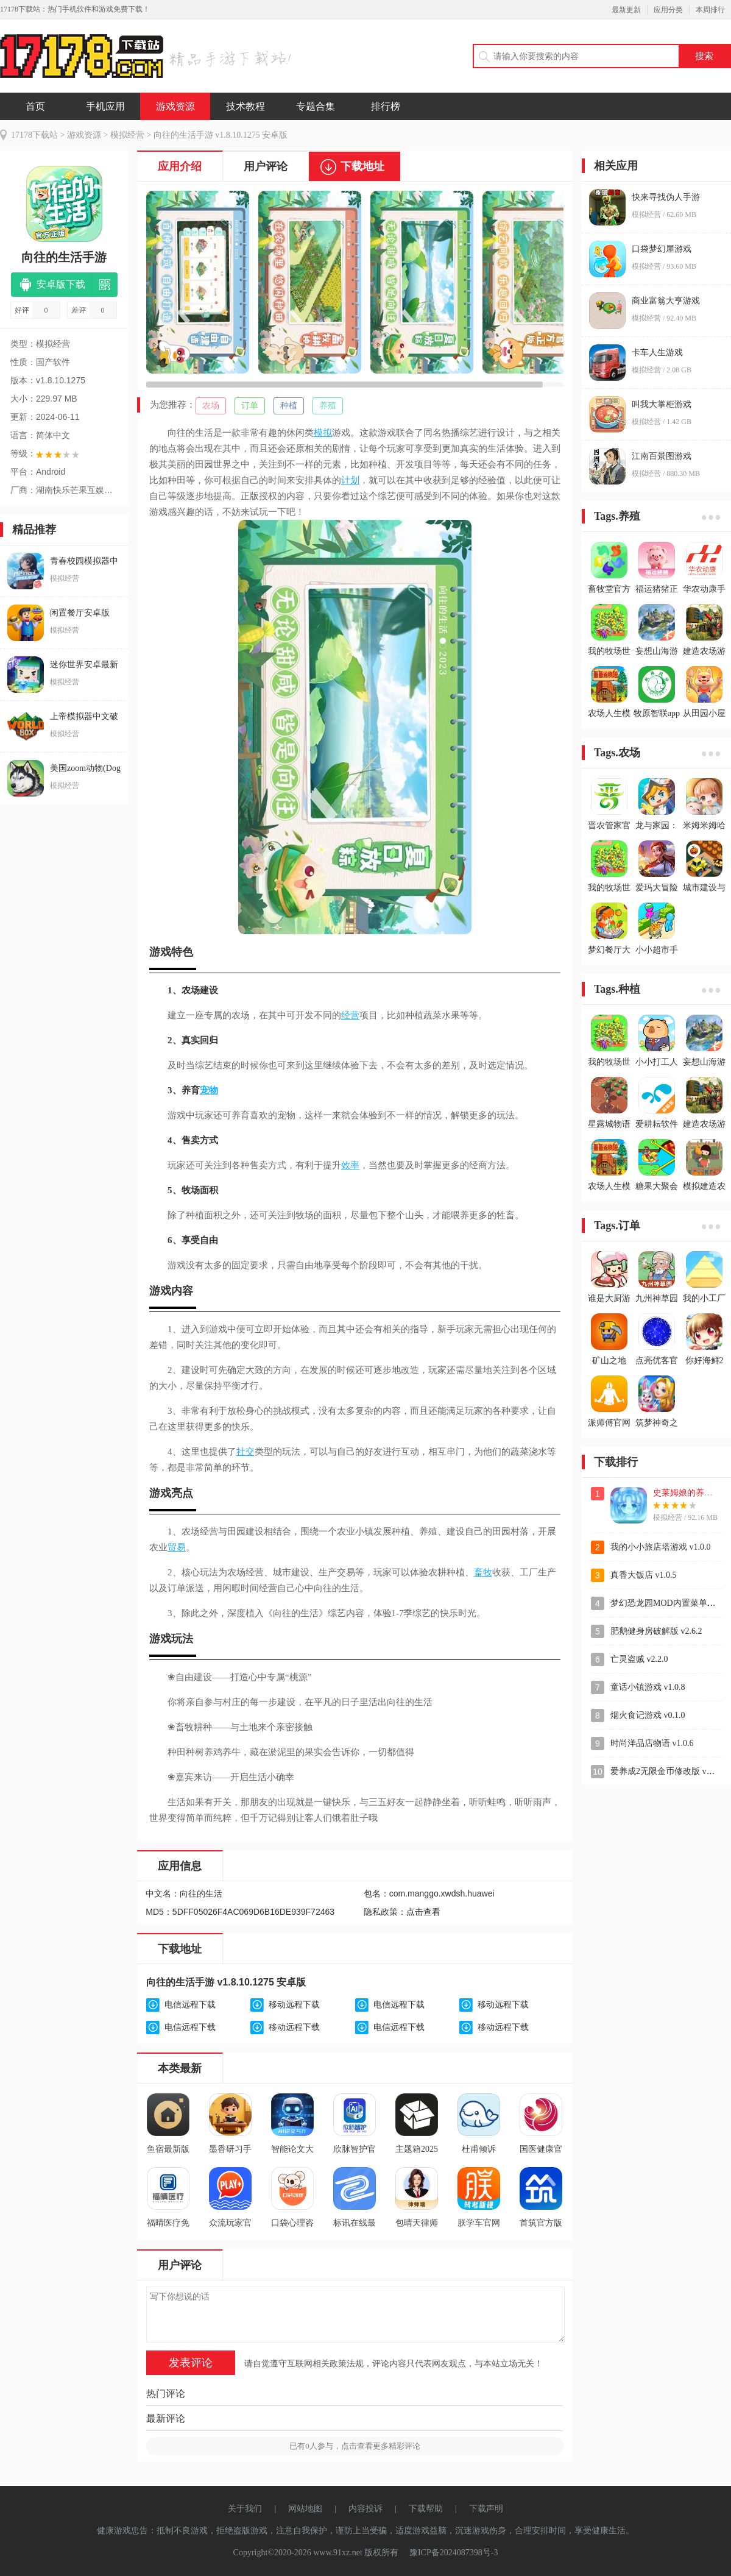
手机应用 (105, 106)
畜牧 (483, 1572)
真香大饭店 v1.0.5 (643, 1575)
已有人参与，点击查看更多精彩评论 (354, 2445)
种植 (288, 405)
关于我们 (245, 2508)
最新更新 (626, 9)
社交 (245, 1452)
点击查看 (423, 1912)
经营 (350, 1015)
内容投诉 (365, 2508)
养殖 (327, 405)
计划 (350, 480)
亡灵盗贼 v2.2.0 (639, 1659)
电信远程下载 (190, 2004)
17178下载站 (34, 135)
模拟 (323, 433)
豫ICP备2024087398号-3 (453, 2552)
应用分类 (668, 9)
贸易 (177, 1547)
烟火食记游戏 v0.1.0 (647, 1715)
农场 (210, 405)
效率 (350, 1165)
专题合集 (315, 106)
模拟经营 (127, 135)
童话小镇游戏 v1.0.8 (647, 1687)
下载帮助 (426, 2508)
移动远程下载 (294, 2004)
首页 (35, 106)
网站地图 (305, 2508)
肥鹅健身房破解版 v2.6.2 (656, 1631)
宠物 (209, 1090)
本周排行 (710, 9)
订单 (249, 405)
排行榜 (385, 106)
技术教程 (245, 106)
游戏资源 (175, 106)
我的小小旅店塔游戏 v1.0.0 (660, 1547)
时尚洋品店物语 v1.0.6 (652, 1743)
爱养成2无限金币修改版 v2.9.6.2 (670, 1771)
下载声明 (486, 2508)
